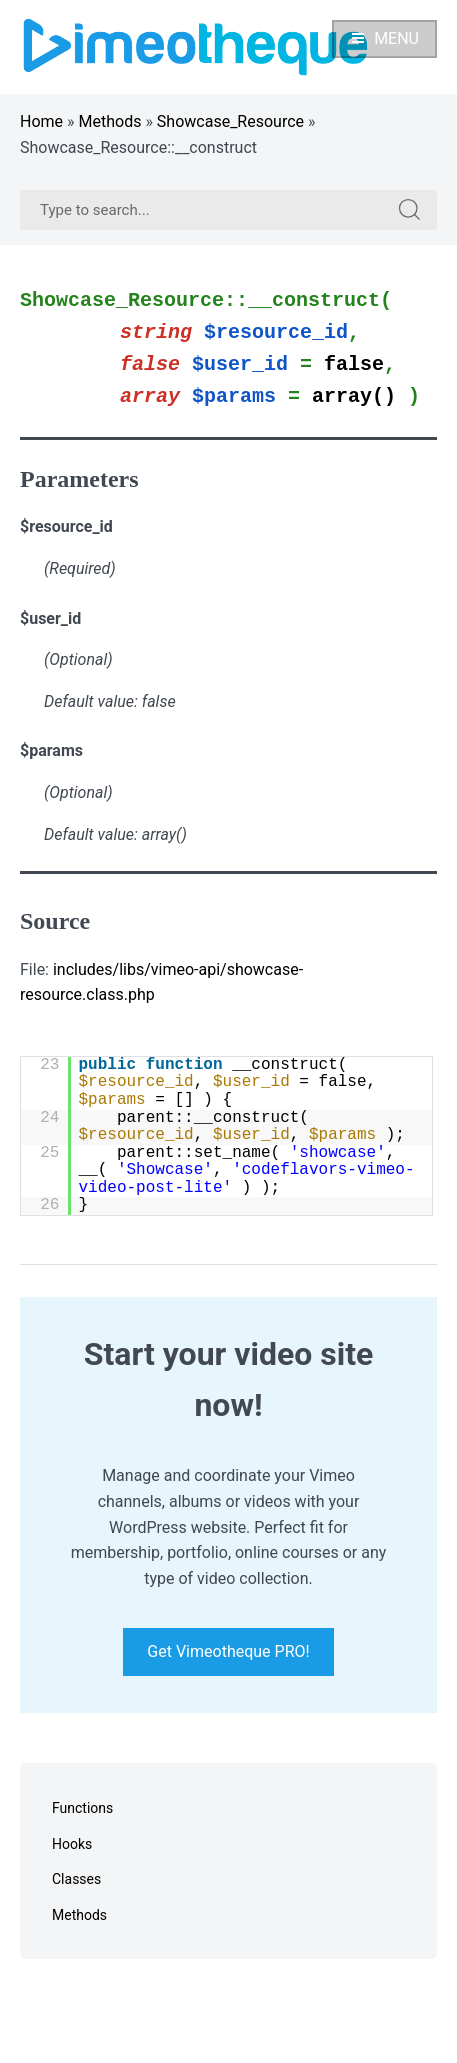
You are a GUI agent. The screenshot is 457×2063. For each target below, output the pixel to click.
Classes (76, 1879)
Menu (384, 38)
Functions (82, 1808)
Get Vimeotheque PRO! (228, 1651)
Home (41, 121)
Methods (110, 121)
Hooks (72, 1844)
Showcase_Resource (230, 121)
